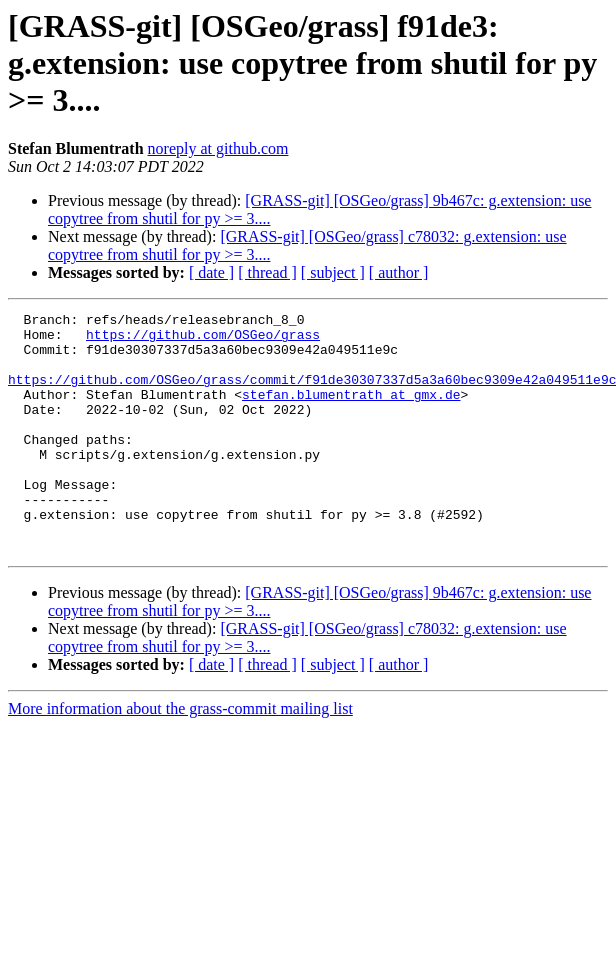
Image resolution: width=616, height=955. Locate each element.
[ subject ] (333, 272)
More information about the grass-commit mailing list (180, 756)
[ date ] (211, 272)
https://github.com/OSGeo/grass (203, 340)
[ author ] (399, 272)
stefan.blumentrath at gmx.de (351, 412)
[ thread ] (267, 272)
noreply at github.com (218, 148)
